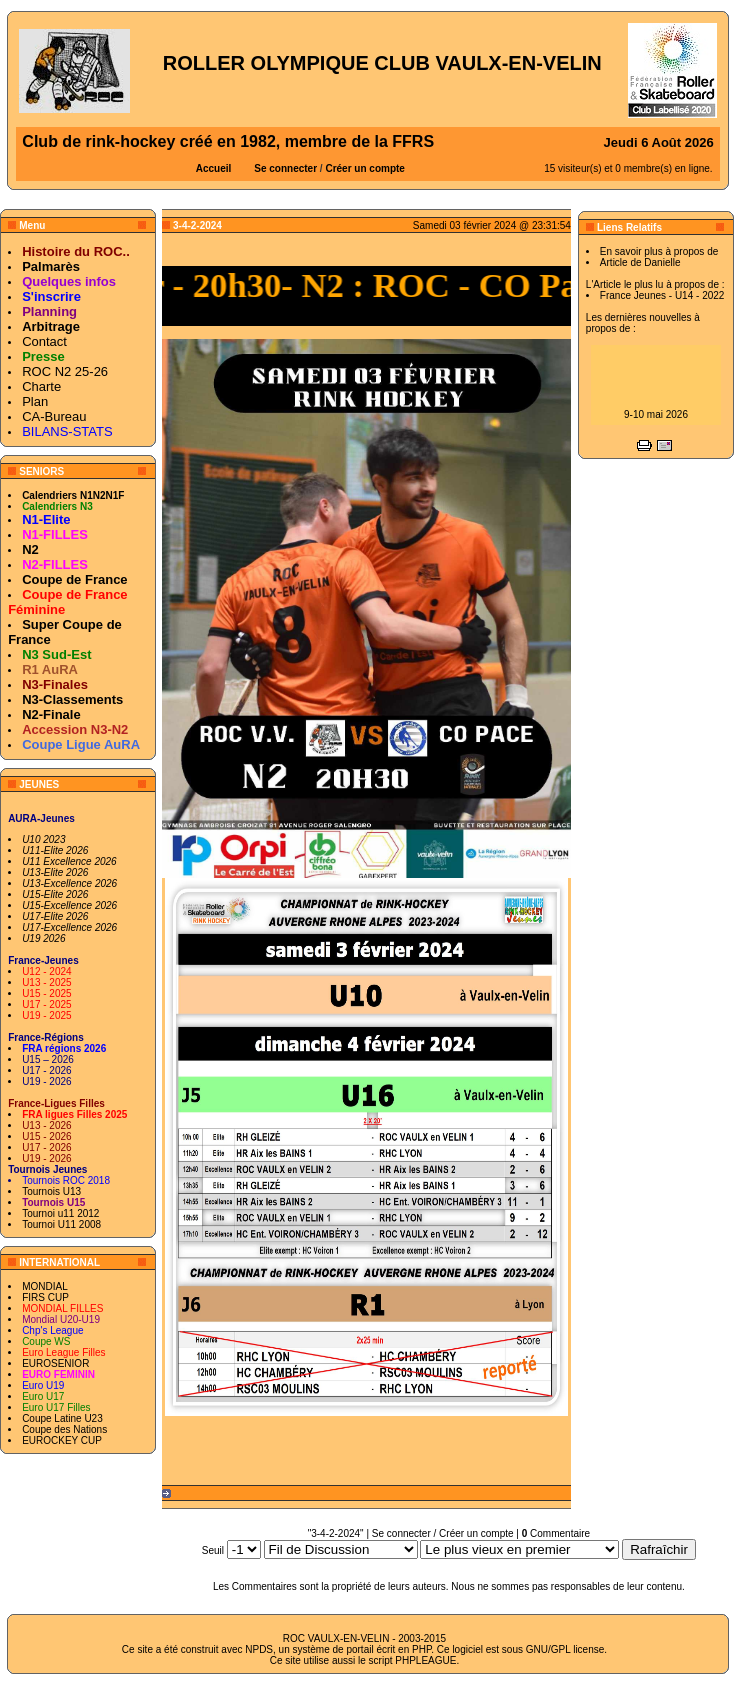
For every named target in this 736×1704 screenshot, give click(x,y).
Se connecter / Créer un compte (443, 1533)
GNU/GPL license (565, 1649)
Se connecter (285, 168)
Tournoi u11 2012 (60, 1213)
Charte (41, 386)
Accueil (214, 168)
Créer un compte (364, 168)
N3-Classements (72, 699)
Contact (44, 341)
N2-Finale (51, 714)
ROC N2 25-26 (65, 371)
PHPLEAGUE (425, 1660)
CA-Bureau (54, 416)
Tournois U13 (51, 1191)
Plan (35, 401)
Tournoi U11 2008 (61, 1224)
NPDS (259, 1649)
